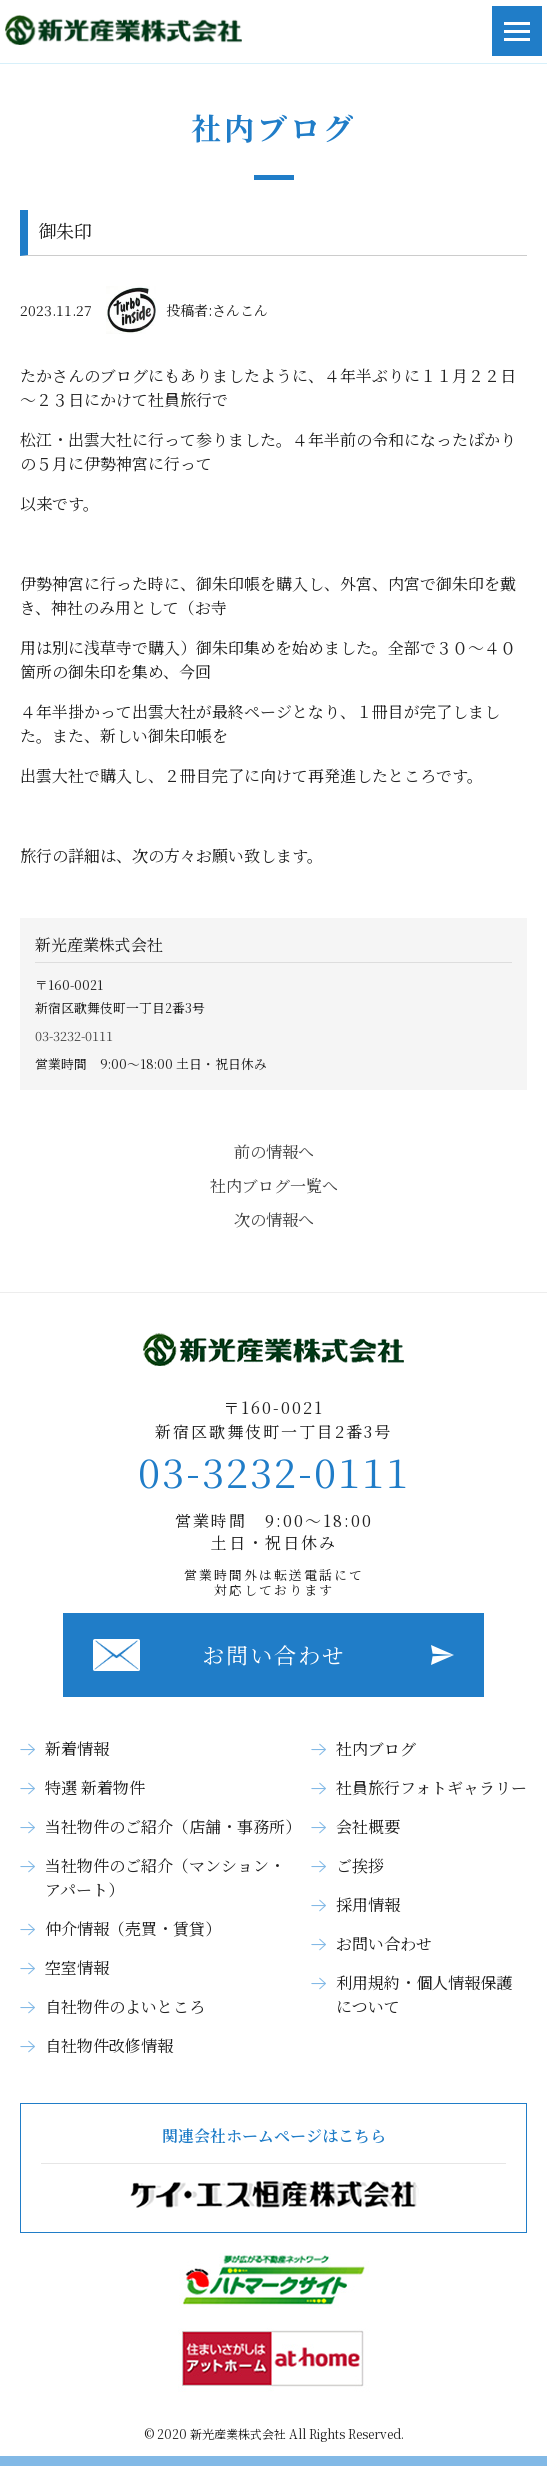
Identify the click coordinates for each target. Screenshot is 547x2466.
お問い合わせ (274, 1654)
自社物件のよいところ (125, 2006)
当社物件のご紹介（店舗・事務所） (173, 1826)
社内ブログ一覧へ (274, 1185)
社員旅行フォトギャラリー (431, 1787)
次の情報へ (274, 1219)
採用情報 (368, 1904)
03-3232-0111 (74, 1035)
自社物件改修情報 (109, 2045)
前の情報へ (274, 1151)
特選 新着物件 (95, 1787)
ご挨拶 (360, 1865)
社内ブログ (376, 1748)
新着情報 (77, 1748)
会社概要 (368, 1826)
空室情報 (77, 1967)
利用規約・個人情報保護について (424, 1994)
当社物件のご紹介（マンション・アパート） (165, 1877)
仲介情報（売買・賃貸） (133, 1928)
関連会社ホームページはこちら (273, 2168)
